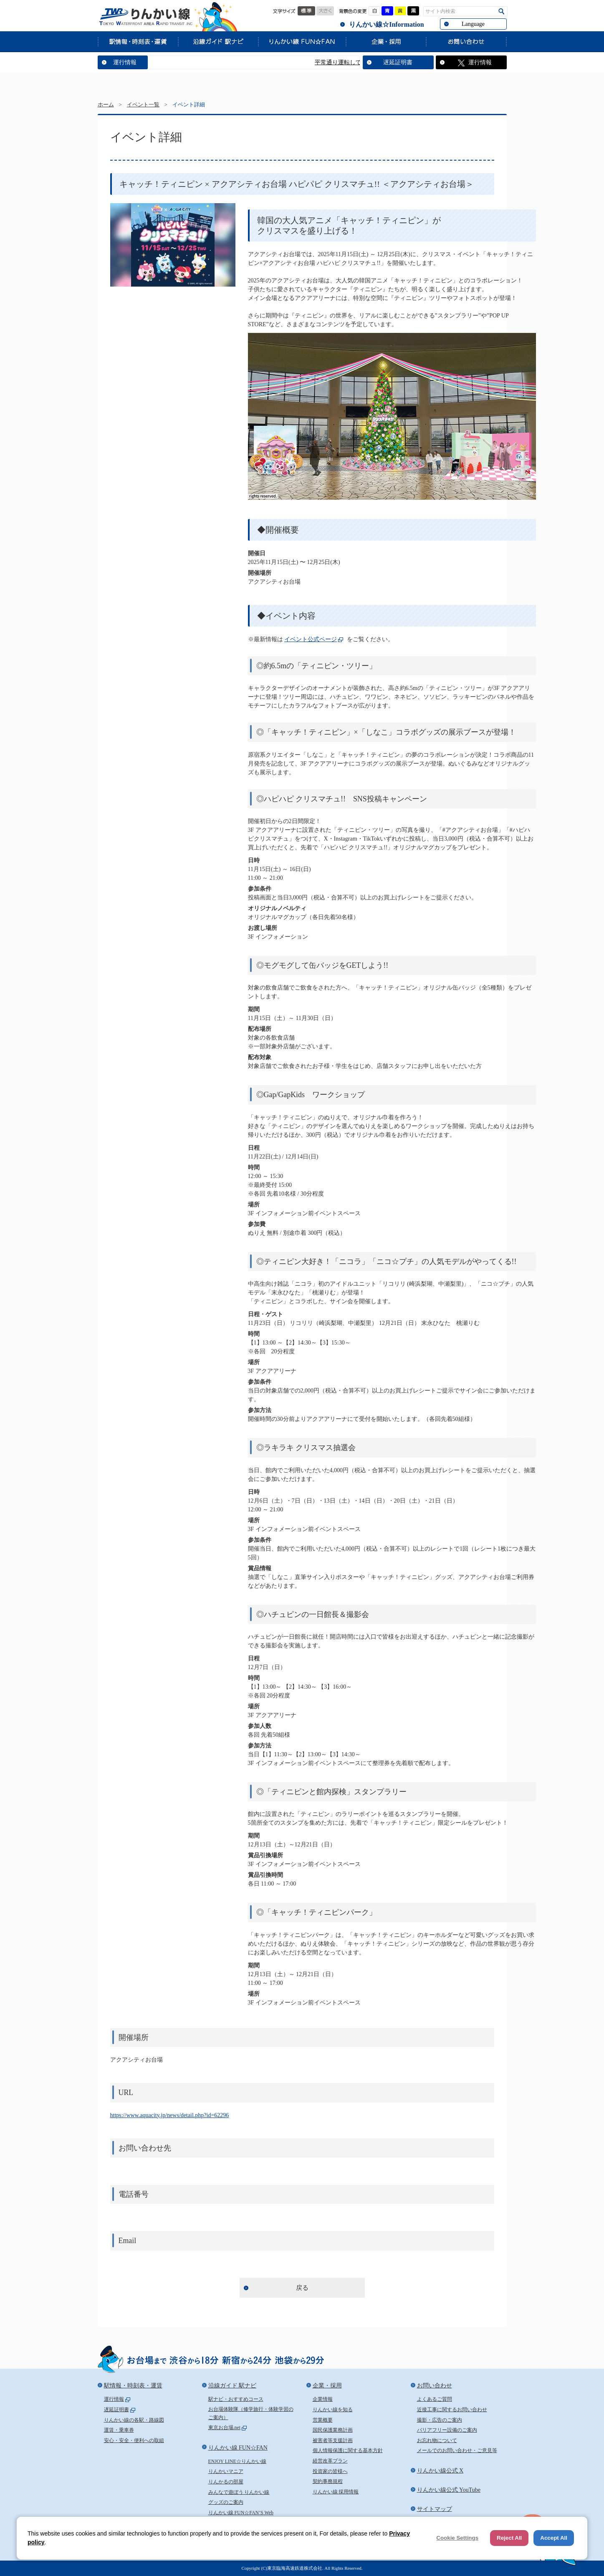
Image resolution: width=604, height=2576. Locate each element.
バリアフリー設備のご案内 (447, 2430)
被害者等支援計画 (333, 2440)
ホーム (106, 105)
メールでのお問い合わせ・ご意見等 (457, 2450)
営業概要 (323, 2420)
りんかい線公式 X (440, 2471)
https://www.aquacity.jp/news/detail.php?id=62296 (169, 2115)
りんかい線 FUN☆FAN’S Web (241, 2513)
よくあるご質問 (434, 2399)
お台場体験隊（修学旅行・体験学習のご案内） (250, 2413)
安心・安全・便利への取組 (134, 2440)
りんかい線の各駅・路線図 (134, 2420)
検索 (501, 11)
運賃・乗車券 (119, 2430)
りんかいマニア (225, 2471)
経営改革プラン (330, 2461)
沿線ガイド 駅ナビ (218, 41)
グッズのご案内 (225, 2502)
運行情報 (124, 62)
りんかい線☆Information (386, 24)
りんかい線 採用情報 (336, 2492)
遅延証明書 (397, 62)
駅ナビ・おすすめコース (235, 2399)
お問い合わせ (466, 41)
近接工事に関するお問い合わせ (452, 2409)
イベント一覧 (143, 105)
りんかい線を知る (333, 2409)
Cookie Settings (457, 2538)
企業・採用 (386, 41)
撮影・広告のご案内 (439, 2420)
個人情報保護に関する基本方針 (348, 2450)
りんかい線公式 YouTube (448, 2490)
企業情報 (323, 2399)
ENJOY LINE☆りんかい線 (237, 2461)
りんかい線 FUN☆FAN (302, 41)
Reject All (509, 2538)
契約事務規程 (328, 2481)
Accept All (553, 2538)
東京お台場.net (224, 2427)
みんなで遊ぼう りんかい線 (239, 2492)
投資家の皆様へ (330, 2471)
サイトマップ (434, 2509)
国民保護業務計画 (333, 2430)
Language (473, 24)
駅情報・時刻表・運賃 (138, 41)
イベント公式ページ (310, 639)
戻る (302, 2287)
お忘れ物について (437, 2440)
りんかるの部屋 (225, 2482)
